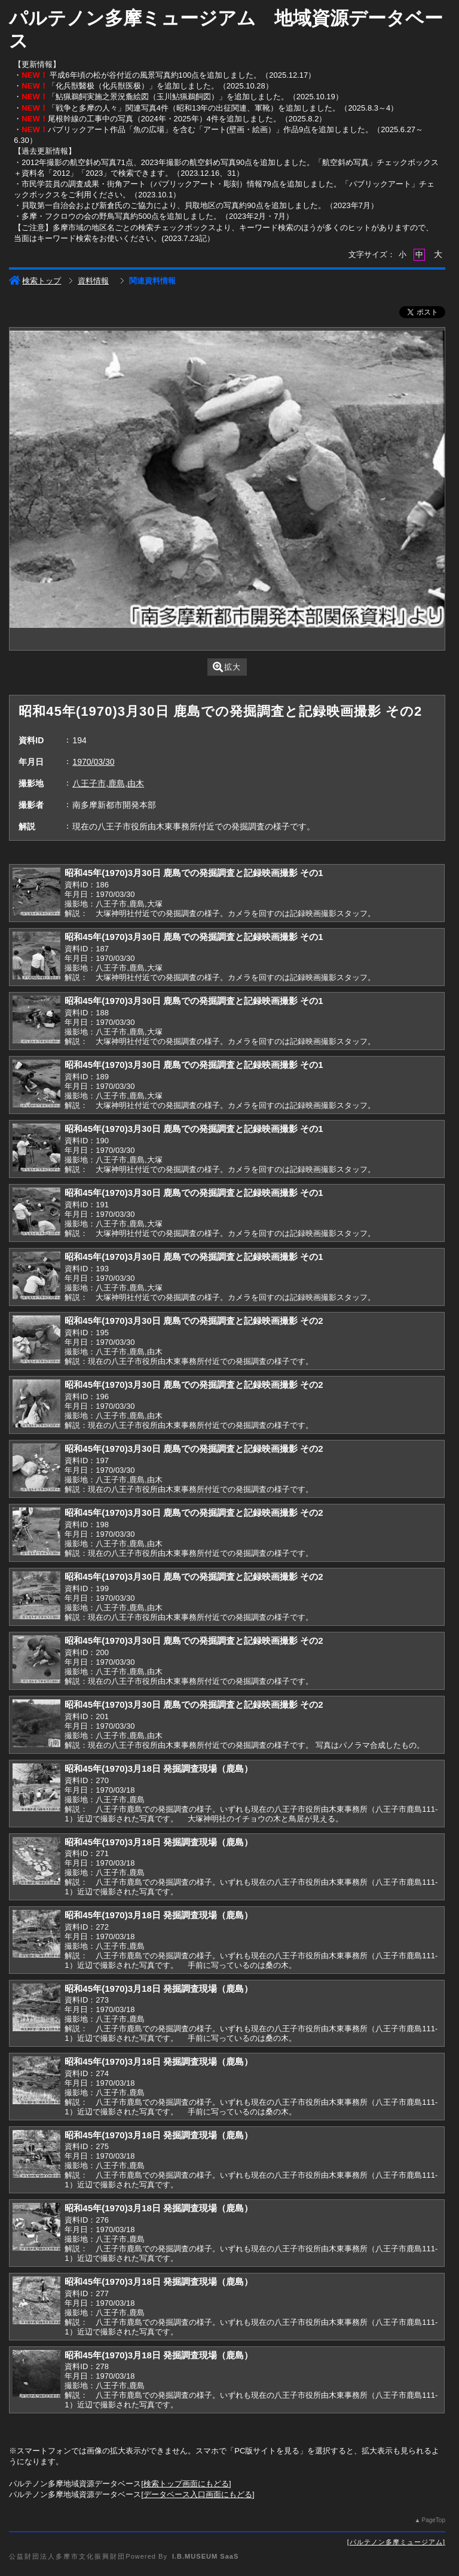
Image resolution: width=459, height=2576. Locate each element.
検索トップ (35, 280)
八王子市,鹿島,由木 (108, 783)
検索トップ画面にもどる (186, 2483)
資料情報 (93, 280)
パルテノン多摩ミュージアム (396, 2542)
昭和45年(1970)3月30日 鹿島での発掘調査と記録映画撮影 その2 (194, 1321)
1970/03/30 (93, 762)
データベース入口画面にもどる (197, 2494)
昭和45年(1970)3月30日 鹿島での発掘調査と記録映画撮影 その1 (194, 873)
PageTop (433, 2520)
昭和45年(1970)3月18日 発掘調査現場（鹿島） (159, 1768)
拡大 (227, 667)
